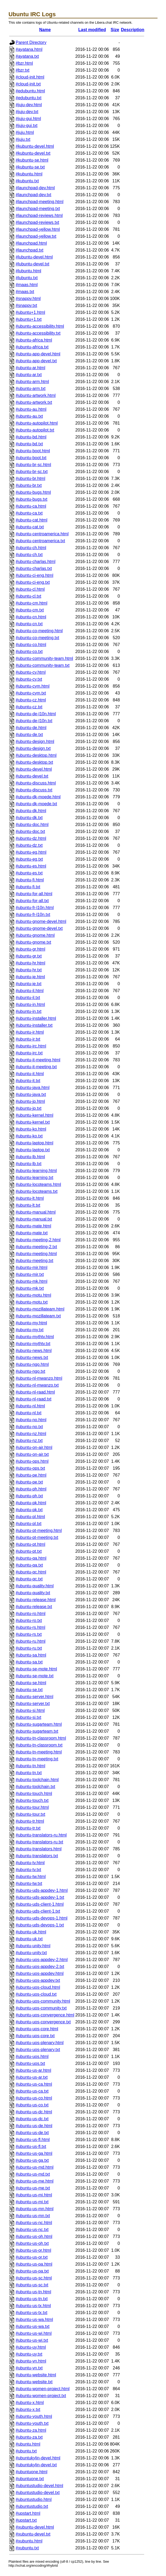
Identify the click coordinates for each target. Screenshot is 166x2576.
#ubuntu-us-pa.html (34, 2264)
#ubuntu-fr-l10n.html (35, 907)
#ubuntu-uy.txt (29, 2354)
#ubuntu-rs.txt (29, 1634)
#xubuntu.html (29, 2541)
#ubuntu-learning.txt (34, 1177)
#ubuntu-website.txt (34, 2382)
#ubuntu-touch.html (34, 1793)
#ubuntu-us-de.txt (32, 2132)
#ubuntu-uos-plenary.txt (38, 2049)
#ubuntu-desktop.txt (34, 762)
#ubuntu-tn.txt (29, 1772)
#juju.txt (23, 139)
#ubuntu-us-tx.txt (31, 2312)
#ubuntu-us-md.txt (33, 2174)
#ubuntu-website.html (36, 2375)
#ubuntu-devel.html (34, 769)
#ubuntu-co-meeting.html (39, 630)
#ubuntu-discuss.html (36, 783)
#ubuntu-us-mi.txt (32, 2202)
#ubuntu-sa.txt (29, 1662)
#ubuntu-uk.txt (29, 1939)
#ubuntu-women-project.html (43, 2388)
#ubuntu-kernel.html (34, 1115)
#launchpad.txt (29, 250)
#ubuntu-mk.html (31, 1281)
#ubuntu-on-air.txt (32, 1454)
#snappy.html (28, 298)
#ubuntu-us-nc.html (34, 2222)
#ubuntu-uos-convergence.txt (43, 2022)
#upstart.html (28, 2513)
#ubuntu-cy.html (31, 672)
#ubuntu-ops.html (32, 1461)
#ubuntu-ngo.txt (30, 1371)
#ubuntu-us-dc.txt (32, 2119)
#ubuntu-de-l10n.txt (34, 720)
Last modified (92, 29)
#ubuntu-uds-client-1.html (40, 1904)
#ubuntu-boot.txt (31, 457)
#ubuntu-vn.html (31, 2361)
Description (132, 29)
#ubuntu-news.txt (32, 1357)
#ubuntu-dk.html (31, 810)
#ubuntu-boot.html (33, 451)
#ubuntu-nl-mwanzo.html (39, 1378)
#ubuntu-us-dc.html (34, 2112)
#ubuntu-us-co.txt (32, 2105)
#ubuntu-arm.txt (30, 388)
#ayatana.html (29, 49)
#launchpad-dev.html (35, 188)
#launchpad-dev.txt (33, 194)
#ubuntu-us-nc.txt (32, 2229)
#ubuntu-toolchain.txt (35, 1786)
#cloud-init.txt (28, 84)
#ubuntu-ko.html (31, 1129)
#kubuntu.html (29, 174)
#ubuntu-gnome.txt (33, 942)
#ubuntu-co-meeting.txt (37, 637)
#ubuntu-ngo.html (32, 1364)
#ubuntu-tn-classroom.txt (39, 1745)
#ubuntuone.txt (30, 2478)
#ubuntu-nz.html (31, 1433)
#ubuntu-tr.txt (28, 1828)
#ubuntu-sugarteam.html (39, 1724)
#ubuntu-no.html (31, 1420)
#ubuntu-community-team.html (44, 658)
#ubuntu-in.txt (28, 1011)
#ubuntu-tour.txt (30, 1814)
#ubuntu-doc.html (32, 824)
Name (45, 29)
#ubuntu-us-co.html (34, 2098)
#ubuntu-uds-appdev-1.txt (40, 1897)
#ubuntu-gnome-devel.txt (39, 928)
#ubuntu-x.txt (28, 2409)
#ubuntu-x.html (30, 2402)
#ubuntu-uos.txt (30, 2063)
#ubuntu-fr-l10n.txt (33, 914)
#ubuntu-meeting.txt (34, 1260)
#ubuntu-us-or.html (33, 2250)
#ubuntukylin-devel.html (38, 2458)
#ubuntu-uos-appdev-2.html (42, 1959)
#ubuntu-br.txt (29, 485)
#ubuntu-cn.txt (29, 624)
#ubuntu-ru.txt (29, 1648)
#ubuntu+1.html (30, 312)
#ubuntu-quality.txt (33, 1593)
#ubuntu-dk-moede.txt (36, 804)
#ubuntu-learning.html (36, 1170)
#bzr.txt (22, 70)
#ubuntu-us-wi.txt (32, 2340)
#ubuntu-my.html (31, 1323)
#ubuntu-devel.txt (32, 776)
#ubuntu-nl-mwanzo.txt (37, 1385)
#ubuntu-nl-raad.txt (33, 1399)
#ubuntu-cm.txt (30, 610)
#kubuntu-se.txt (30, 167)
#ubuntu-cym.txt (31, 693)
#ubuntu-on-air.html (34, 1447)
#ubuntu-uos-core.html (37, 2029)
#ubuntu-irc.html (31, 1046)
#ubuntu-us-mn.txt (33, 2215)
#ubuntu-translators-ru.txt (39, 1842)
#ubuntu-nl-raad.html (35, 1392)
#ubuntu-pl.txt (28, 1523)
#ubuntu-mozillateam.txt (38, 1316)
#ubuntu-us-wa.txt (32, 2326)
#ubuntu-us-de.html (34, 2125)
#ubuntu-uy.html (31, 2347)
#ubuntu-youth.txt (32, 2423)
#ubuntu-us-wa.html (34, 2319)
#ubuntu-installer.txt (34, 1025)
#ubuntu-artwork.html (36, 395)
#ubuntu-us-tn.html (33, 2292)
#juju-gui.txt (26, 125)
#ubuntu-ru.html (30, 1641)
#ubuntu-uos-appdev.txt (38, 1980)
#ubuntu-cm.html (31, 603)
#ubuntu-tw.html (31, 1876)
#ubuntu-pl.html (30, 1516)
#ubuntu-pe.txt (29, 1482)
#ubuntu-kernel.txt (33, 1122)
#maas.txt (25, 291)
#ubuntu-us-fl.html (33, 2139)
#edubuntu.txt (28, 98)
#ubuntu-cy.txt (29, 679)
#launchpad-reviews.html (39, 215)
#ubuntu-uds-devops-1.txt (40, 1925)
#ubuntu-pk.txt (29, 1509)
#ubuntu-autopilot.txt (35, 430)
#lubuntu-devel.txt (32, 264)
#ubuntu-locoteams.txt (36, 1191)
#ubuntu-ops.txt (30, 1468)
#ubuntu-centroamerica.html (42, 534)
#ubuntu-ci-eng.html (34, 575)
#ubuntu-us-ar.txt (32, 2077)
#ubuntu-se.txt (29, 1689)
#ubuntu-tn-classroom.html (41, 1738)
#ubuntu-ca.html (31, 506)
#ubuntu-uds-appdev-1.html (42, 1890)
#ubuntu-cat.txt (30, 527)
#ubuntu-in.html (30, 1004)
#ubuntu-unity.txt (31, 1952)
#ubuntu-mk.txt (30, 1288)
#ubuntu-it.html (30, 1073)
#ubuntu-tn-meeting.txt (37, 1759)
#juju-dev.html (29, 104)
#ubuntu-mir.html (31, 1267)
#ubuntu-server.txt (33, 1703)
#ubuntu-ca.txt (29, 513)
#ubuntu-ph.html (31, 1489)
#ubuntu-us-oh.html (34, 2236)
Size (115, 29)
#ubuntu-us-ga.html (34, 2153)
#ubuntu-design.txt (33, 748)
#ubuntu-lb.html (30, 1157)
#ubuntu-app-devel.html (38, 354)
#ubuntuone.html (31, 2472)
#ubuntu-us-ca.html (34, 2084)
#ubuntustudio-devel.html (39, 2485)
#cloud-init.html (30, 77)
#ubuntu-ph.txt (29, 1496)
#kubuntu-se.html (32, 160)
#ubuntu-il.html (30, 990)
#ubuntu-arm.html (32, 381)
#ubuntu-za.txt (29, 2437)
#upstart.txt (26, 2520)
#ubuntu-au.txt (29, 416)
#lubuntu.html (28, 271)
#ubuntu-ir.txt (28, 1039)
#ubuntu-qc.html (31, 1572)
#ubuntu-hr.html (30, 963)
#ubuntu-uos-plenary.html (39, 2042)
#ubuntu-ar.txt (29, 374)
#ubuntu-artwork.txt (34, 402)
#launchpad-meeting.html (39, 201)
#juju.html (25, 132)
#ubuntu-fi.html (30, 880)
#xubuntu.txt (27, 2548)
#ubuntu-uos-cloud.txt (36, 1994)
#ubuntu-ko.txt (29, 1136)
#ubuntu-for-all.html (34, 893)
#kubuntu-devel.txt (33, 153)
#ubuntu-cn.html (31, 617)
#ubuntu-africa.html (34, 340)
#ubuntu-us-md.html (34, 2167)
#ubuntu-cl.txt (28, 596)
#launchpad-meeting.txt (38, 208)
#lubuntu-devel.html (34, 257)
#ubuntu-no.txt (29, 1426)
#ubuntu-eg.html (31, 852)
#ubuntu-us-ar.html (33, 2070)
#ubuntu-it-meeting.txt (36, 1067)
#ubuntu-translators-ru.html (41, 1835)
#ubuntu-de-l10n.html (36, 714)
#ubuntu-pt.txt (29, 1551)
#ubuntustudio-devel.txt (37, 2492)
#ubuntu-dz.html (31, 838)
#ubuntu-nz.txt (29, 1440)
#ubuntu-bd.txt (29, 444)
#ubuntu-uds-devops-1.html (41, 1918)
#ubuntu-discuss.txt (34, 790)
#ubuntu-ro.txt (29, 1620)
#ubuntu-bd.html (31, 437)
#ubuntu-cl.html (30, 589)
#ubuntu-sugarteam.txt (37, 1731)
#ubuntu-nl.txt (28, 1413)
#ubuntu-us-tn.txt (32, 2298)
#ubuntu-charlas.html (35, 561)
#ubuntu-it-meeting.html (38, 1060)
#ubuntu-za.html (31, 2430)
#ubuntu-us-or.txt (32, 2257)
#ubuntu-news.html (34, 1350)
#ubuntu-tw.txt (29, 1883)
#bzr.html (24, 63)
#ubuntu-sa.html (31, 1655)
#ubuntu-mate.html (33, 1226)
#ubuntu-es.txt (29, 873)
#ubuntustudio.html (34, 2499)
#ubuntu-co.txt (29, 651)
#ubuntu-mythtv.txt (33, 1343)
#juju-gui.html (28, 118)
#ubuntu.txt (26, 2451)
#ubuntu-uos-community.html (43, 2001)
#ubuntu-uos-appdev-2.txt (40, 1966)
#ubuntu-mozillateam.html (40, 1309)
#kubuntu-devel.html (35, 146)
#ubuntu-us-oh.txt (32, 2243)
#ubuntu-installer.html (36, 1018)
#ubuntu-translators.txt (37, 1856)
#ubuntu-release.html (36, 1599)
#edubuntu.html (30, 91)
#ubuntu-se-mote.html (36, 1669)
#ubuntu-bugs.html (33, 492)
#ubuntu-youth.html (34, 2416)
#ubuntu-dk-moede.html (38, 797)
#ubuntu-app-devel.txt (36, 361)
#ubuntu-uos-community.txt (41, 2008)
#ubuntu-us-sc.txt (32, 2285)
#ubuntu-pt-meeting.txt (37, 1537)
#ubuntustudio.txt (32, 2506)
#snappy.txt (26, 305)
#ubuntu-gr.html (30, 949)
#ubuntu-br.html (30, 478)
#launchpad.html (31, 243)
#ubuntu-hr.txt (29, 970)
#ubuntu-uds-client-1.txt (38, 1911)
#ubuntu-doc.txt (30, 831)
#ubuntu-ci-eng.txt (33, 582)
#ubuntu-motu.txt (32, 1302)
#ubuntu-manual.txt (34, 1219)
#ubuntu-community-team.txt (43, 665)
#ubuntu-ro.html (30, 1613)
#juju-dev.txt (27, 111)
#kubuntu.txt (27, 181)
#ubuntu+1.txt (28, 319)
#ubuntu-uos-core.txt (35, 2035)
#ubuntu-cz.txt (29, 707)
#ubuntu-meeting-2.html (38, 1240)
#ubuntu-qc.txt (29, 1579)
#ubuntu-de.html (31, 727)
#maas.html (27, 284)
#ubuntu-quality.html (35, 1586)
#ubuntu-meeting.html (36, 1253)
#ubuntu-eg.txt (29, 859)
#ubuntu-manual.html (36, 1212)
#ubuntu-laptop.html (34, 1143)
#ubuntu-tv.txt (28, 1869)
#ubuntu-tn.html (30, 1766)
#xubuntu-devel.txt (33, 2534)
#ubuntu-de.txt (29, 734)
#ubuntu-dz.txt (29, 845)
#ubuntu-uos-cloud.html (38, 1987)
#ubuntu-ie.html (30, 977)
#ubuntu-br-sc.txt (32, 471)
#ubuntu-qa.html (31, 1558)
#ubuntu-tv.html (30, 1862)
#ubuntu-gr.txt (29, 956)
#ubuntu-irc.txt (29, 1053)
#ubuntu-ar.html (30, 367)
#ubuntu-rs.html (30, 1627)
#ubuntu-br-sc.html (33, 464)
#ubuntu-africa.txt (32, 347)
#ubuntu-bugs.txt (31, 499)
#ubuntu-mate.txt (32, 1233)
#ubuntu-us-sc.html (34, 2278)
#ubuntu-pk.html (31, 1503)
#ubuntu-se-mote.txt (34, 1676)
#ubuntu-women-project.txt (41, 2395)
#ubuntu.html (28, 2444)
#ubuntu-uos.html (32, 2056)
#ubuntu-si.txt (28, 1717)
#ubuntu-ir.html (30, 1032)
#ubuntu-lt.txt (28, 1205)
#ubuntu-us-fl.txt (31, 2146)
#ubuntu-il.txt (28, 997)
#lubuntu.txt (27, 278)
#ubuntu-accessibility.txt (38, 333)
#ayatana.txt (27, 56)
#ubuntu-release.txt (34, 1606)
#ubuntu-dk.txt (29, 817)
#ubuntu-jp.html (30, 1101)
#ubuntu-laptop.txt (33, 1150)
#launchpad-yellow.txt (36, 236)
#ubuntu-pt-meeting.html (39, 1530)
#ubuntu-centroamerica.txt (40, 541)
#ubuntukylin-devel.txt (36, 2465)
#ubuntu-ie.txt (28, 983)
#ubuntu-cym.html (32, 686)
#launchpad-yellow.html (38, 229)
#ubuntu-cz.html (31, 700)
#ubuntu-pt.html (30, 1544)
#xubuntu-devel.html (35, 2527)
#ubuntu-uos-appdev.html (39, 1973)
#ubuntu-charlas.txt (34, 568)
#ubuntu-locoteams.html (38, 1184)
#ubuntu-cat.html (31, 520)
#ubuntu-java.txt (31, 1094)
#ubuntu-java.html (32, 1087)
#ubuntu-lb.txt (28, 1163)
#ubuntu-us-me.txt (33, 2188)
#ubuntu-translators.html (39, 1849)
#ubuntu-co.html (31, 644)
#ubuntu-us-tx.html (33, 2305)
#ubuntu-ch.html (31, 547)
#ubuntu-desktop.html (36, 755)
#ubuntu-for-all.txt (32, 900)
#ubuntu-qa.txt (29, 1565)
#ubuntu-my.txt (30, 1330)
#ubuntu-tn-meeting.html (39, 1752)
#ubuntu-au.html (31, 409)
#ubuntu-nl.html (30, 1406)
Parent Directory (31, 42)
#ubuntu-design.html (35, 741)
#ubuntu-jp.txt (28, 1108)
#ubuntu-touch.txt (32, 1800)
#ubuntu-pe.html (31, 1475)
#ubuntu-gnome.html (35, 935)
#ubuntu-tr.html (30, 1821)
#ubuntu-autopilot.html (37, 423)
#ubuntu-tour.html (32, 1807)
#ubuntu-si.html (30, 1710)
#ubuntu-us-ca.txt (32, 2091)
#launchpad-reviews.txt (37, 222)
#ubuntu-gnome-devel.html (41, 921)
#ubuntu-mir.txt (30, 1274)
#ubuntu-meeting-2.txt (36, 1246)
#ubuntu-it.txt (28, 1080)
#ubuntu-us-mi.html (34, 2195)
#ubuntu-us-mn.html (34, 2209)
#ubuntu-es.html (31, 866)
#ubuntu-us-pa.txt (32, 2271)
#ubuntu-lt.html (30, 1198)
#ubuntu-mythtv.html (35, 1336)
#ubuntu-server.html (34, 1696)
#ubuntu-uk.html (31, 1932)
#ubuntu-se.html (31, 1683)
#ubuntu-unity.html (33, 1946)
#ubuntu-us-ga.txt (32, 2160)
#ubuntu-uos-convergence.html (45, 2015)
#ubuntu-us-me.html (34, 2181)
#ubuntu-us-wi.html (34, 2333)
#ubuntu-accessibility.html (40, 326)
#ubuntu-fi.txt (28, 887)
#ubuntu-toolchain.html (37, 1779)
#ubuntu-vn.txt (29, 2368)
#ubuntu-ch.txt (29, 554)
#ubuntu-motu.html (33, 1295)
